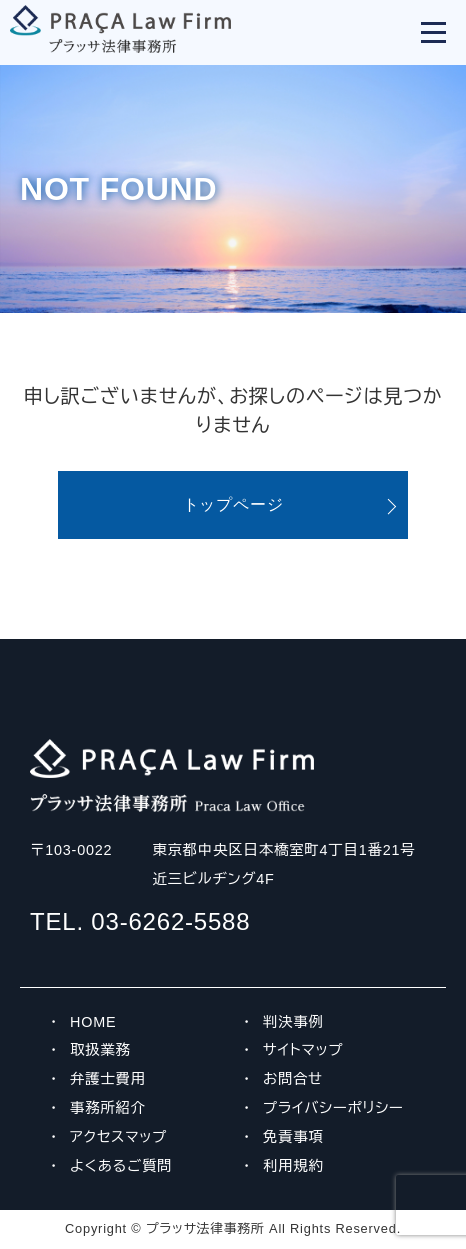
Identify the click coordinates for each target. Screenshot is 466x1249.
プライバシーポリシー (333, 1108)
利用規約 (293, 1166)
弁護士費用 (108, 1079)
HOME (93, 1022)
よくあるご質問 (121, 1166)
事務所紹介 (108, 1108)
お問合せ (293, 1079)
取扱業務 (100, 1050)
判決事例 (293, 1022)
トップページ (233, 504)
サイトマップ (303, 1050)
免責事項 (293, 1137)
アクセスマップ (118, 1137)
